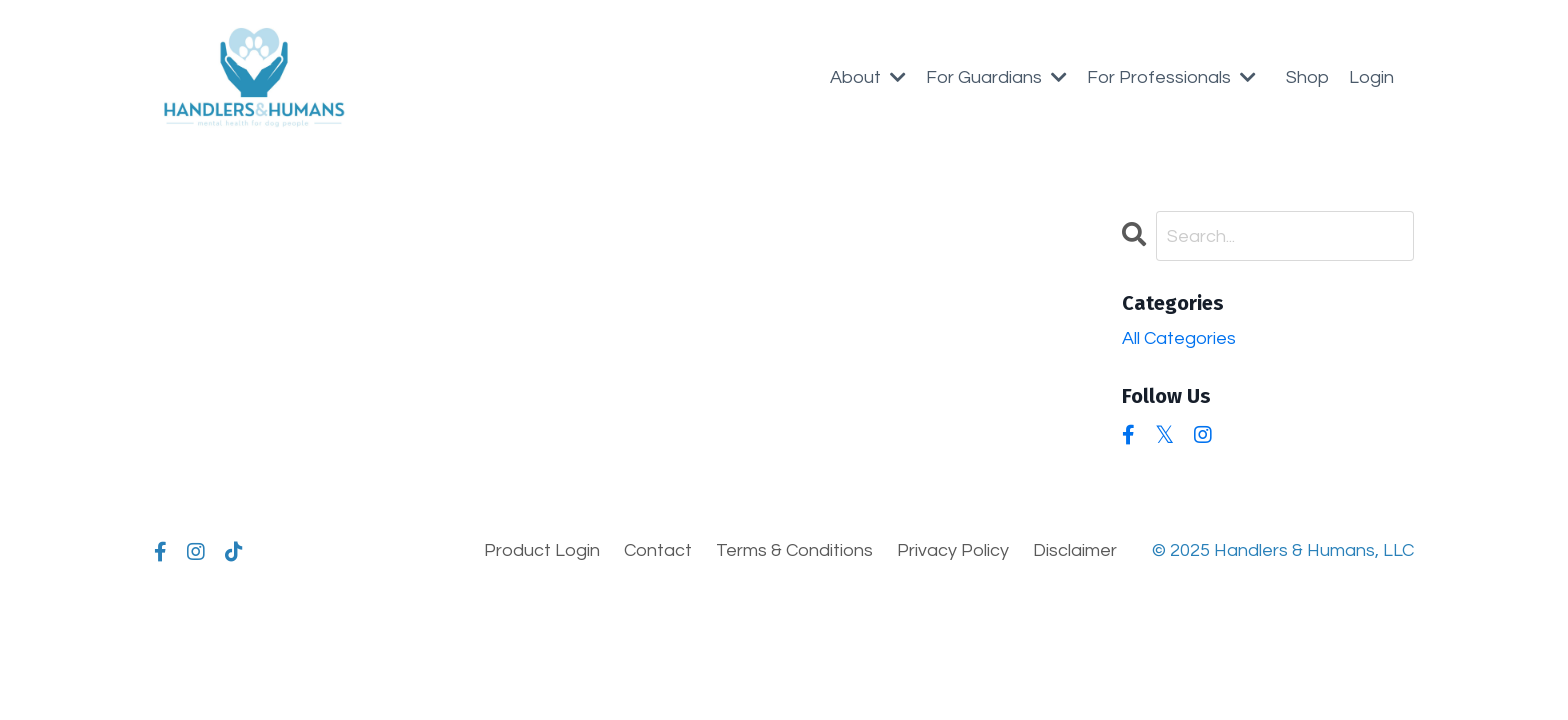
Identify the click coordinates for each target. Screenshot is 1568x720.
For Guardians (996, 77)
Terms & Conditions (794, 550)
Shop (1307, 77)
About (868, 77)
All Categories (1179, 338)
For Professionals (1171, 77)
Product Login (542, 550)
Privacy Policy (953, 550)
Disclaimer (1075, 550)
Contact (658, 550)
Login (1371, 77)
